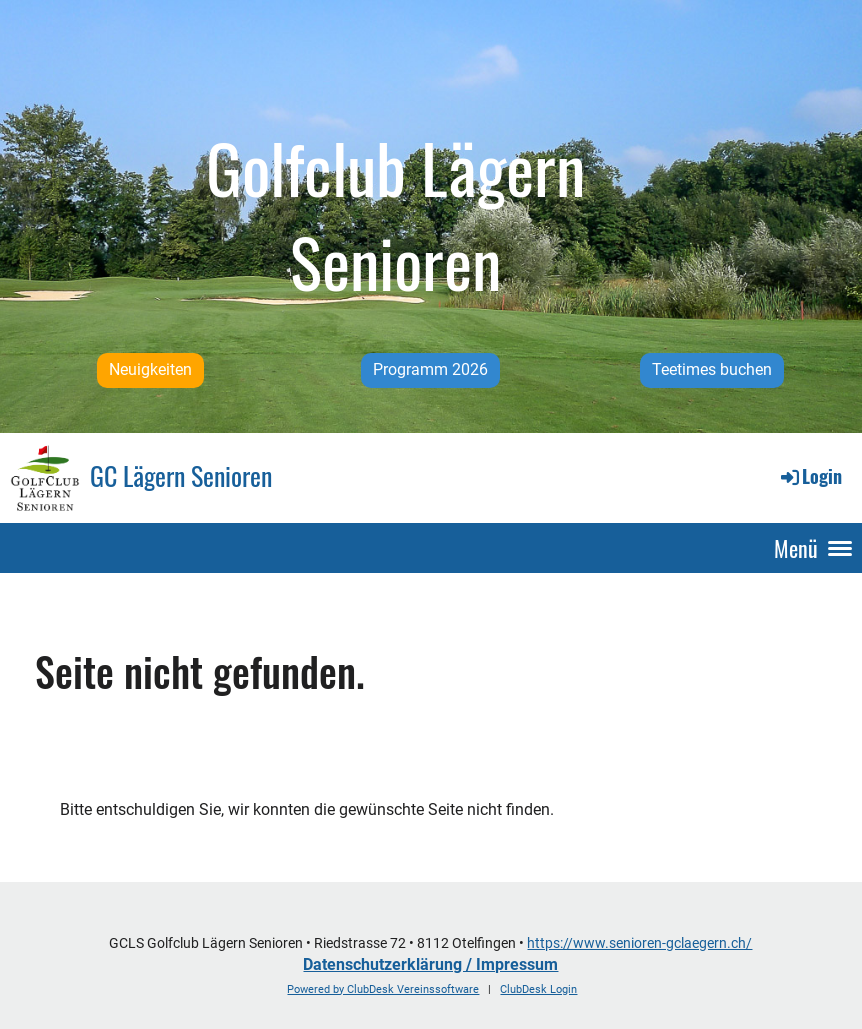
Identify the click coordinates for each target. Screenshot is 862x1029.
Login (810, 476)
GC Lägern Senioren (181, 476)
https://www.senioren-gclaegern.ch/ (639, 943)
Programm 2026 (430, 369)
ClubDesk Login (538, 989)
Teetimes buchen (712, 369)
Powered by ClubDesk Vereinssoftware (383, 989)
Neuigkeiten (150, 369)
